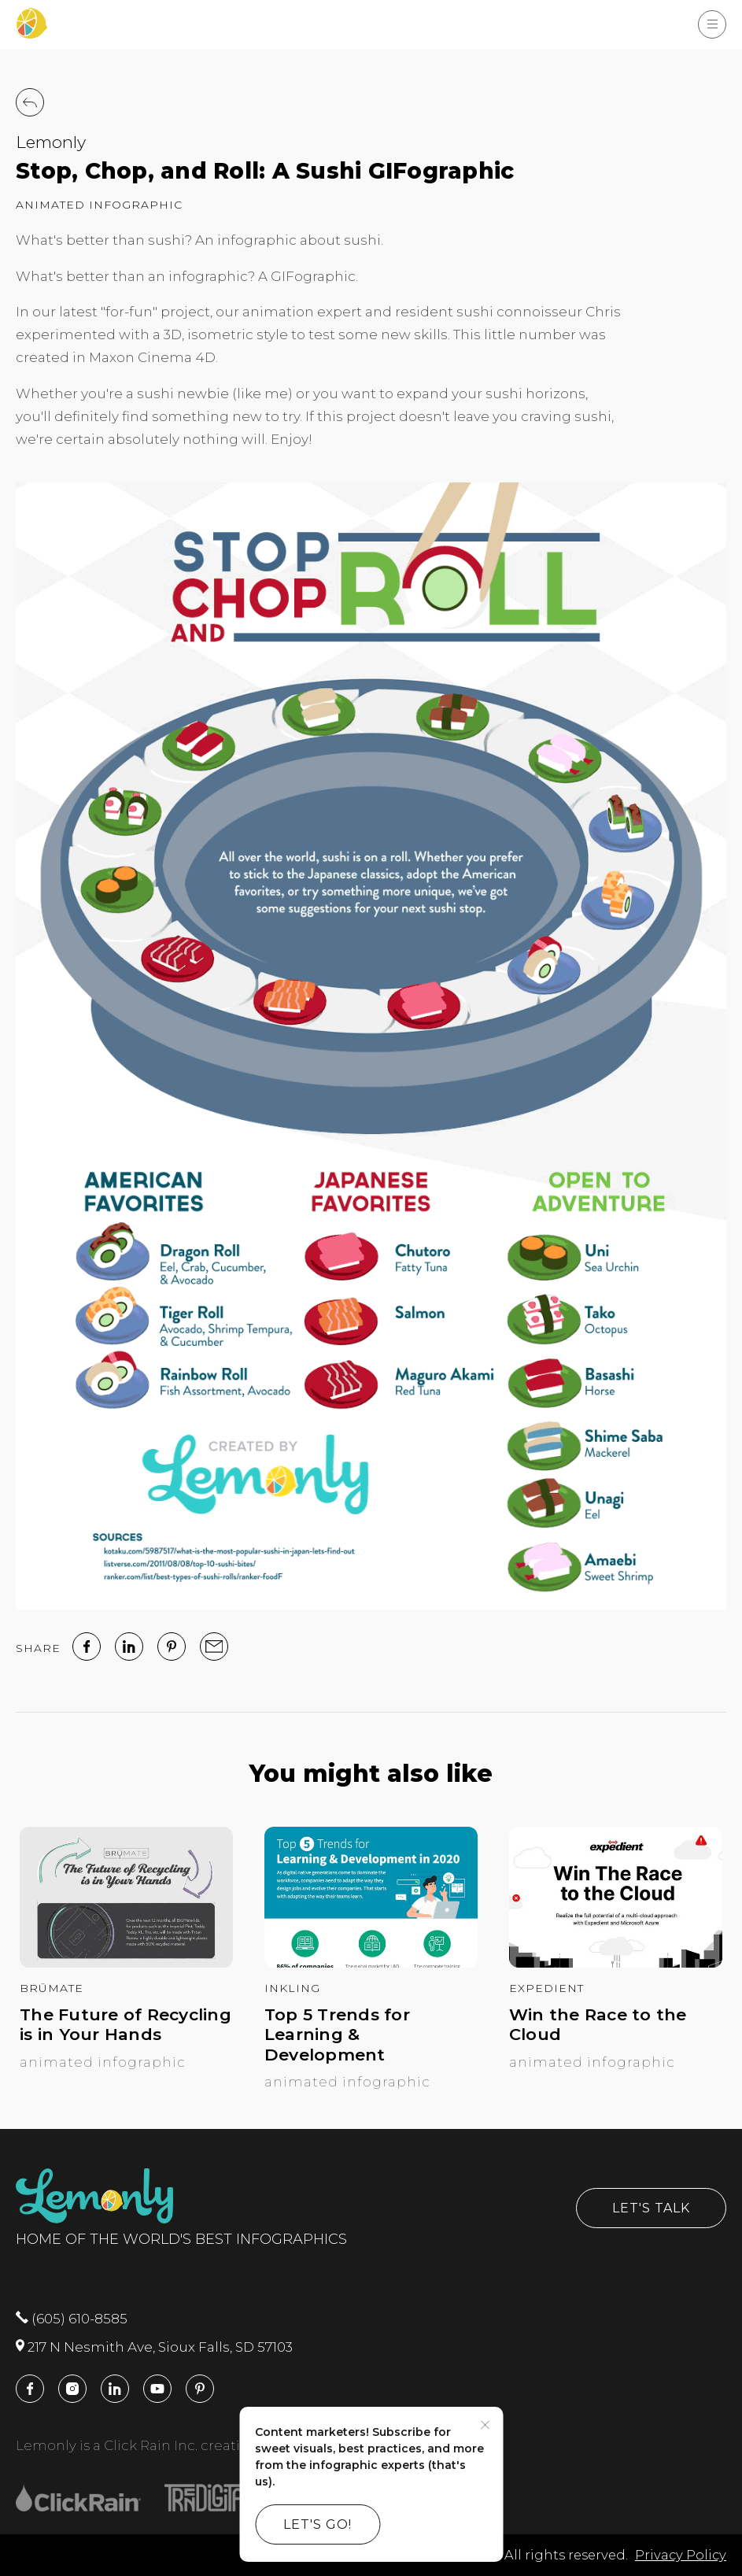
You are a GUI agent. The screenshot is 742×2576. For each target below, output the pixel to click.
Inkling (292, 1988)
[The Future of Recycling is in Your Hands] (126, 1963)
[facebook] (86, 1646)
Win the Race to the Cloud (598, 2024)
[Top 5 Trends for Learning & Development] (371, 1963)
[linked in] (129, 1646)
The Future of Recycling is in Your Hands (125, 2024)
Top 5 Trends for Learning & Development (337, 2034)
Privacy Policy (680, 2555)
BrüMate (51, 1988)
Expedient (546, 1988)
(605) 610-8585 (71, 2319)
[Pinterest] (171, 1646)
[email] (214, 1646)
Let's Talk (651, 2208)
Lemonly (51, 142)
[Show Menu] (712, 24)
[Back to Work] (30, 102)
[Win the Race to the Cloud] (615, 1963)
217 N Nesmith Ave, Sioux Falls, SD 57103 (154, 2347)
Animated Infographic (99, 205)
